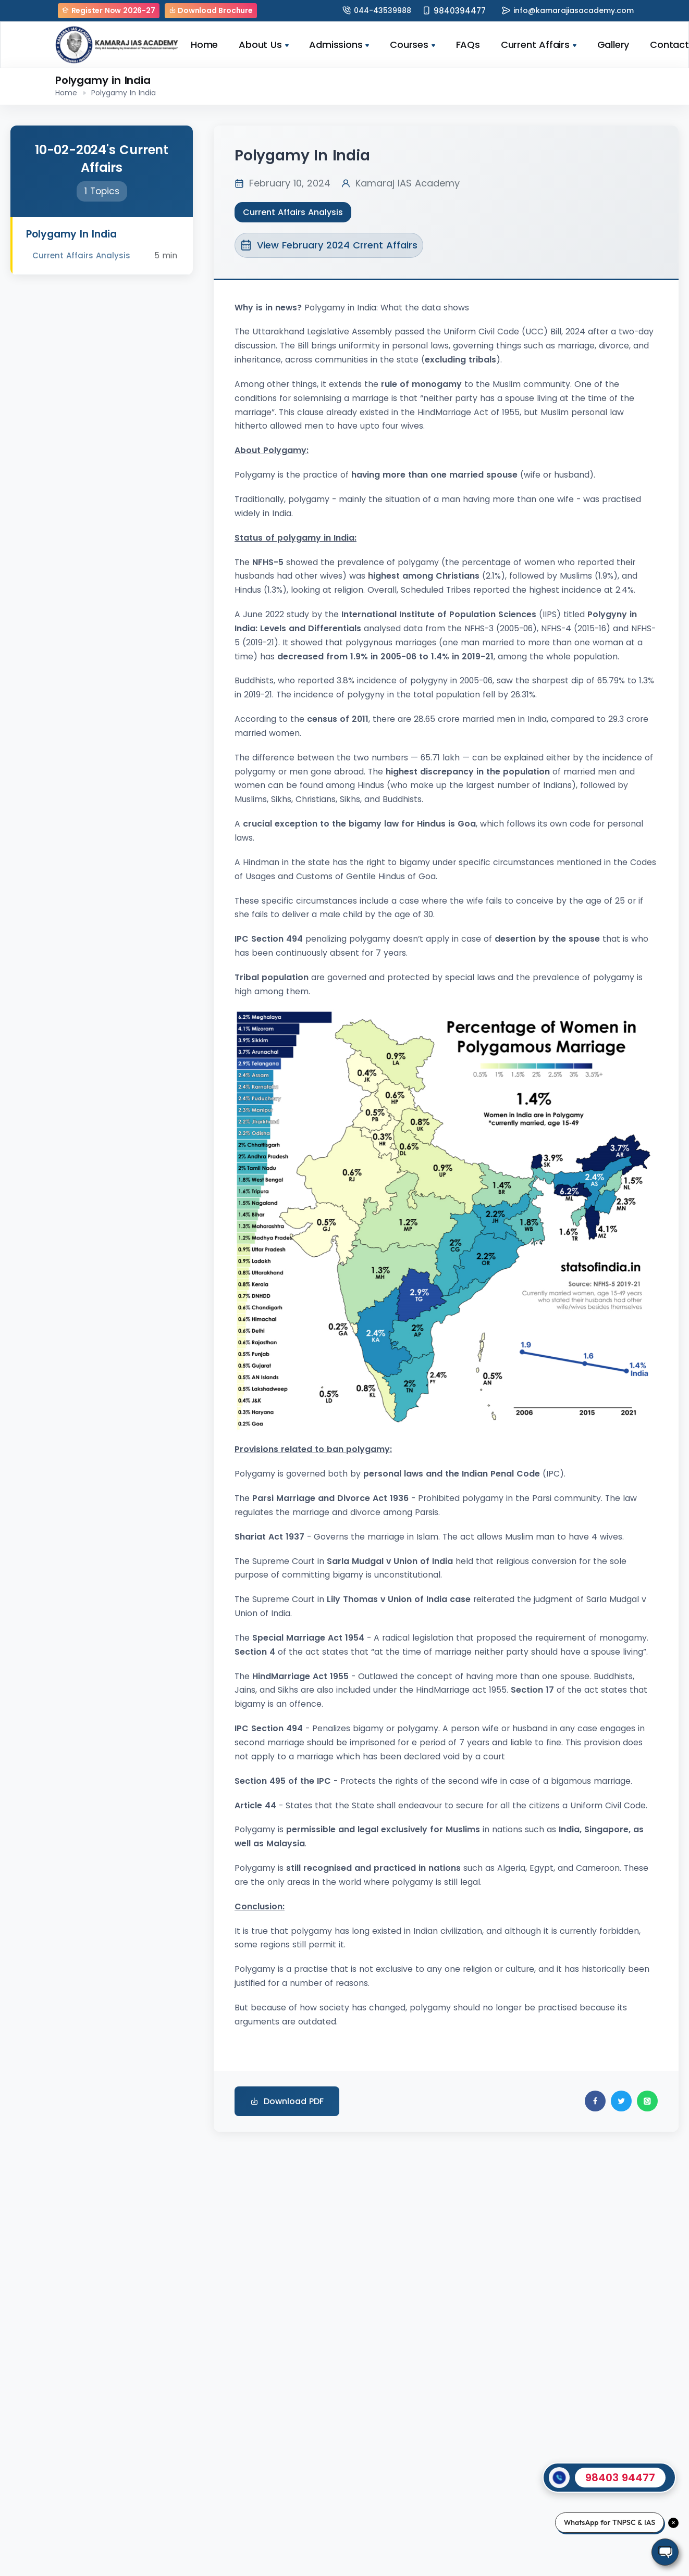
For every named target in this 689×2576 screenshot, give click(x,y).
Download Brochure (211, 10)
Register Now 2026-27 (108, 10)
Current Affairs (538, 44)
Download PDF (287, 2101)
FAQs (468, 44)
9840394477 (460, 10)
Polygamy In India (123, 92)
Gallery (613, 44)
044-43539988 (382, 10)
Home (204, 44)
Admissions (339, 44)
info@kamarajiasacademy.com (573, 10)
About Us (263, 44)
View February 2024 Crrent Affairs (328, 245)
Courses (412, 44)
